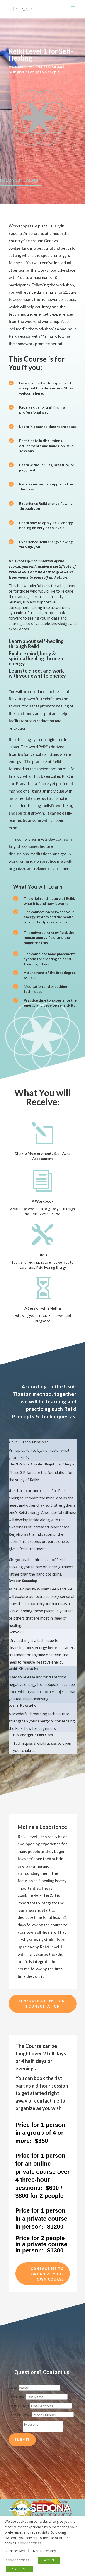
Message (15, 2430)
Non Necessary (44, 2550)
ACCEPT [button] (49, 2560)
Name (13, 2388)
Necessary (17, 2550)
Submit (22, 2440)
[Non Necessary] (30, 2550)
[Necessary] (6, 2550)
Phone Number (20, 2415)
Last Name (17, 2397)
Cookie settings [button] (29, 2543)
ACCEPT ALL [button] (19, 2569)
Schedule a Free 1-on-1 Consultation (42, 2003)
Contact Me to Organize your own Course (47, 2274)
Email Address (19, 2406)
